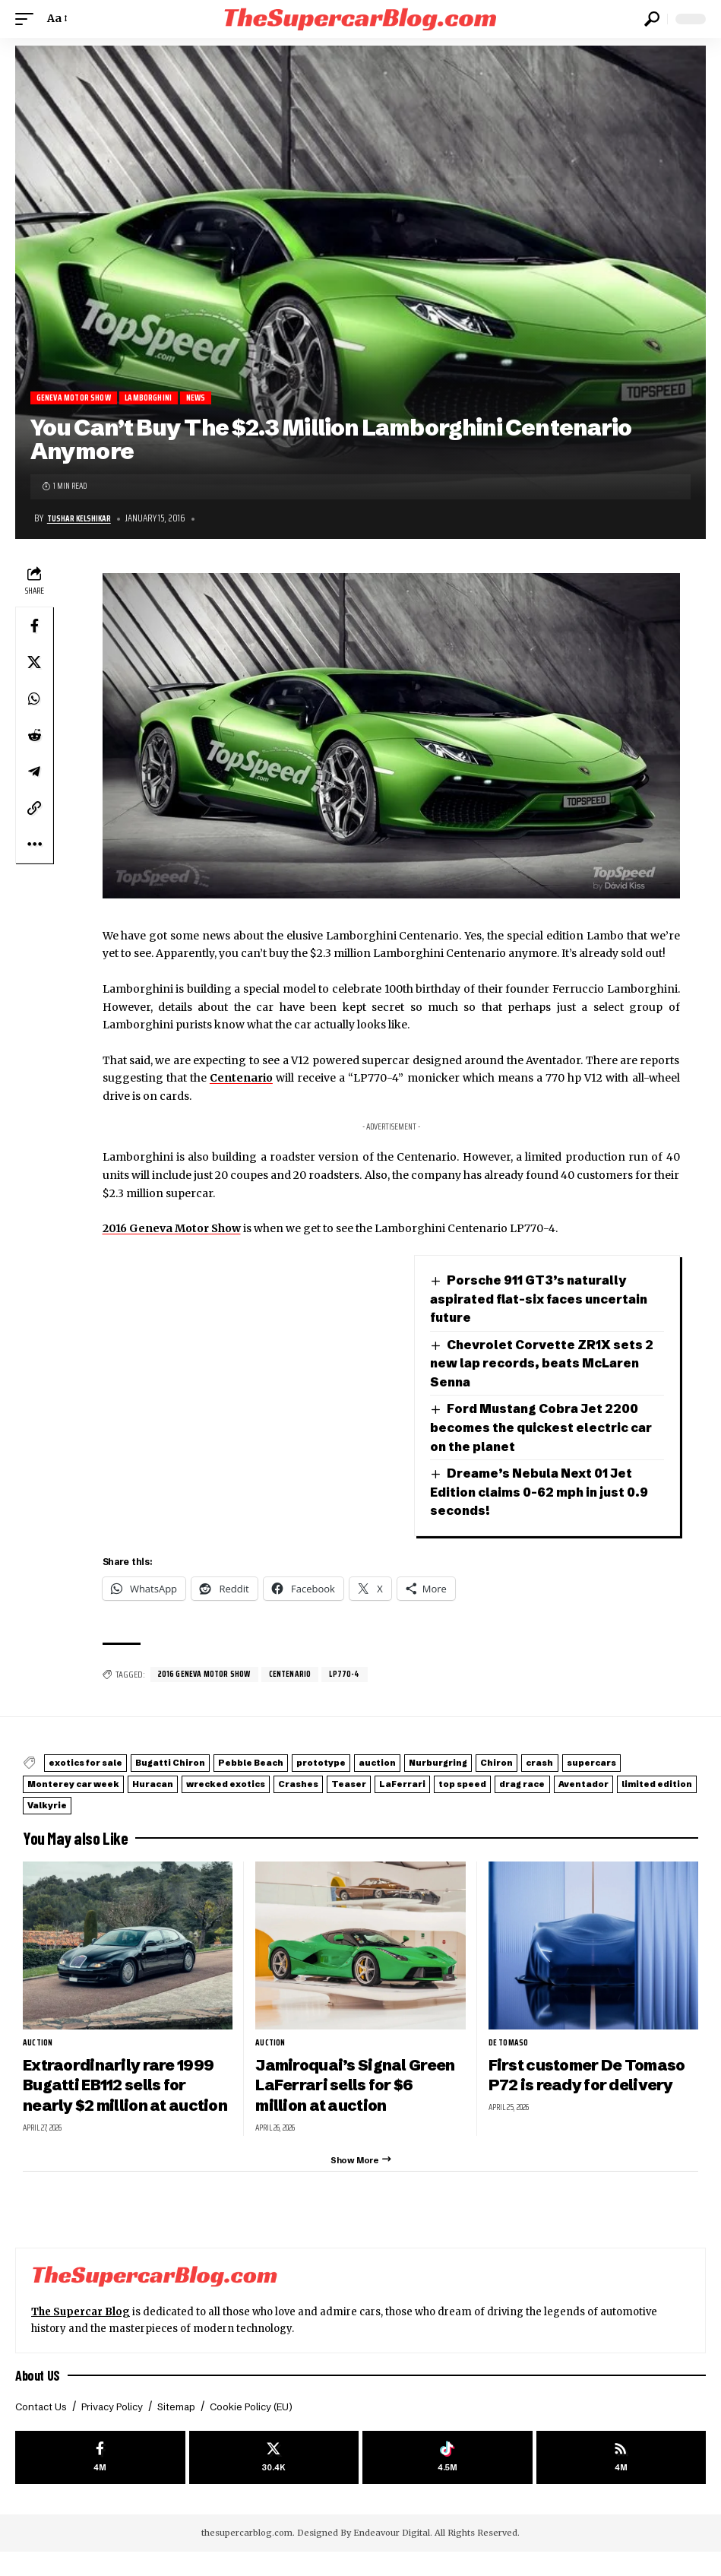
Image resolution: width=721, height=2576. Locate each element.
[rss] (621, 2480)
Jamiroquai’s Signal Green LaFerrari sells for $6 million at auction (352, 2079)
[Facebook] (100, 2480)
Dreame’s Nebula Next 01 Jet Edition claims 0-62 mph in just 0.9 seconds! (536, 1492)
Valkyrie (402, 1801)
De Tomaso (511, 2038)
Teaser (581, 1783)
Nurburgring (548, 1765)
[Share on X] (34, 663)
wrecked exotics (419, 1783)
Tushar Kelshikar (83, 520)
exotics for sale (97, 1765)
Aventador (221, 1801)
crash (50, 1783)
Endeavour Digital (391, 2557)
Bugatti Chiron (202, 1765)
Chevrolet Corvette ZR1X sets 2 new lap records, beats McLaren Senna (546, 1364)
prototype (393, 1765)
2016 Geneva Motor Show (172, 1229)
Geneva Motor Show (77, 398)
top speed (61, 1801)
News (213, 398)
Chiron (625, 1765)
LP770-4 (360, 1676)
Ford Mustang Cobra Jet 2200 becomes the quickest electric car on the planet (547, 1429)
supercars (120, 1783)
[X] (274, 2480)
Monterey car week (226, 1783)
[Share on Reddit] (34, 736)
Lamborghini (161, 398)
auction (468, 1765)
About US (39, 2394)
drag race (141, 1801)
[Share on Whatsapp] (34, 700)
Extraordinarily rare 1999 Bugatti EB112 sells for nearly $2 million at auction (124, 2090)
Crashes (512, 1783)
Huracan (325, 1783)
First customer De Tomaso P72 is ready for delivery (585, 2079)
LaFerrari (653, 1783)
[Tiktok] (447, 2480)
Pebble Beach (302, 1765)
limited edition (315, 1801)
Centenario (241, 1079)
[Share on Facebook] (34, 627)
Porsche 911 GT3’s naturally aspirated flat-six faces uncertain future (535, 1299)
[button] (28, 19)
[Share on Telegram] (34, 773)
